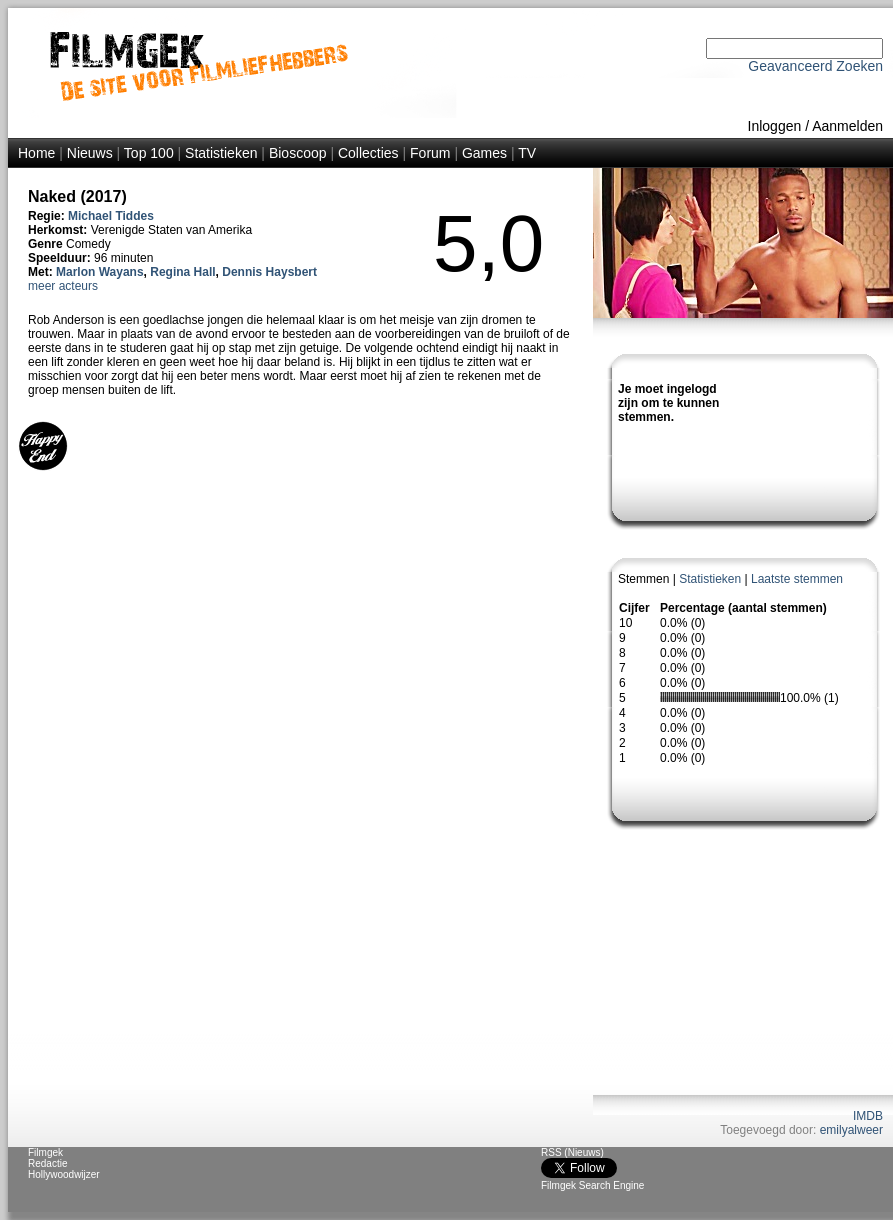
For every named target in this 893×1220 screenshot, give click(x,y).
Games (484, 153)
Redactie (47, 1163)
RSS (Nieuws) (572, 1152)
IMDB (868, 1116)
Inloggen (775, 126)
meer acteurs (63, 286)
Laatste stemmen (797, 579)
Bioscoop (298, 153)
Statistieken (221, 153)
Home (36, 153)
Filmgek (45, 1152)
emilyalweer (851, 1130)
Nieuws (90, 153)
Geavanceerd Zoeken (815, 66)
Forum (430, 153)
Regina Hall (182, 272)
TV (527, 153)
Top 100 (149, 153)
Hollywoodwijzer (64, 1174)
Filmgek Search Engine (592, 1185)
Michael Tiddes (111, 216)
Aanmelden (847, 126)
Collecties (368, 153)
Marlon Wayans (100, 272)
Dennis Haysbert (269, 272)
